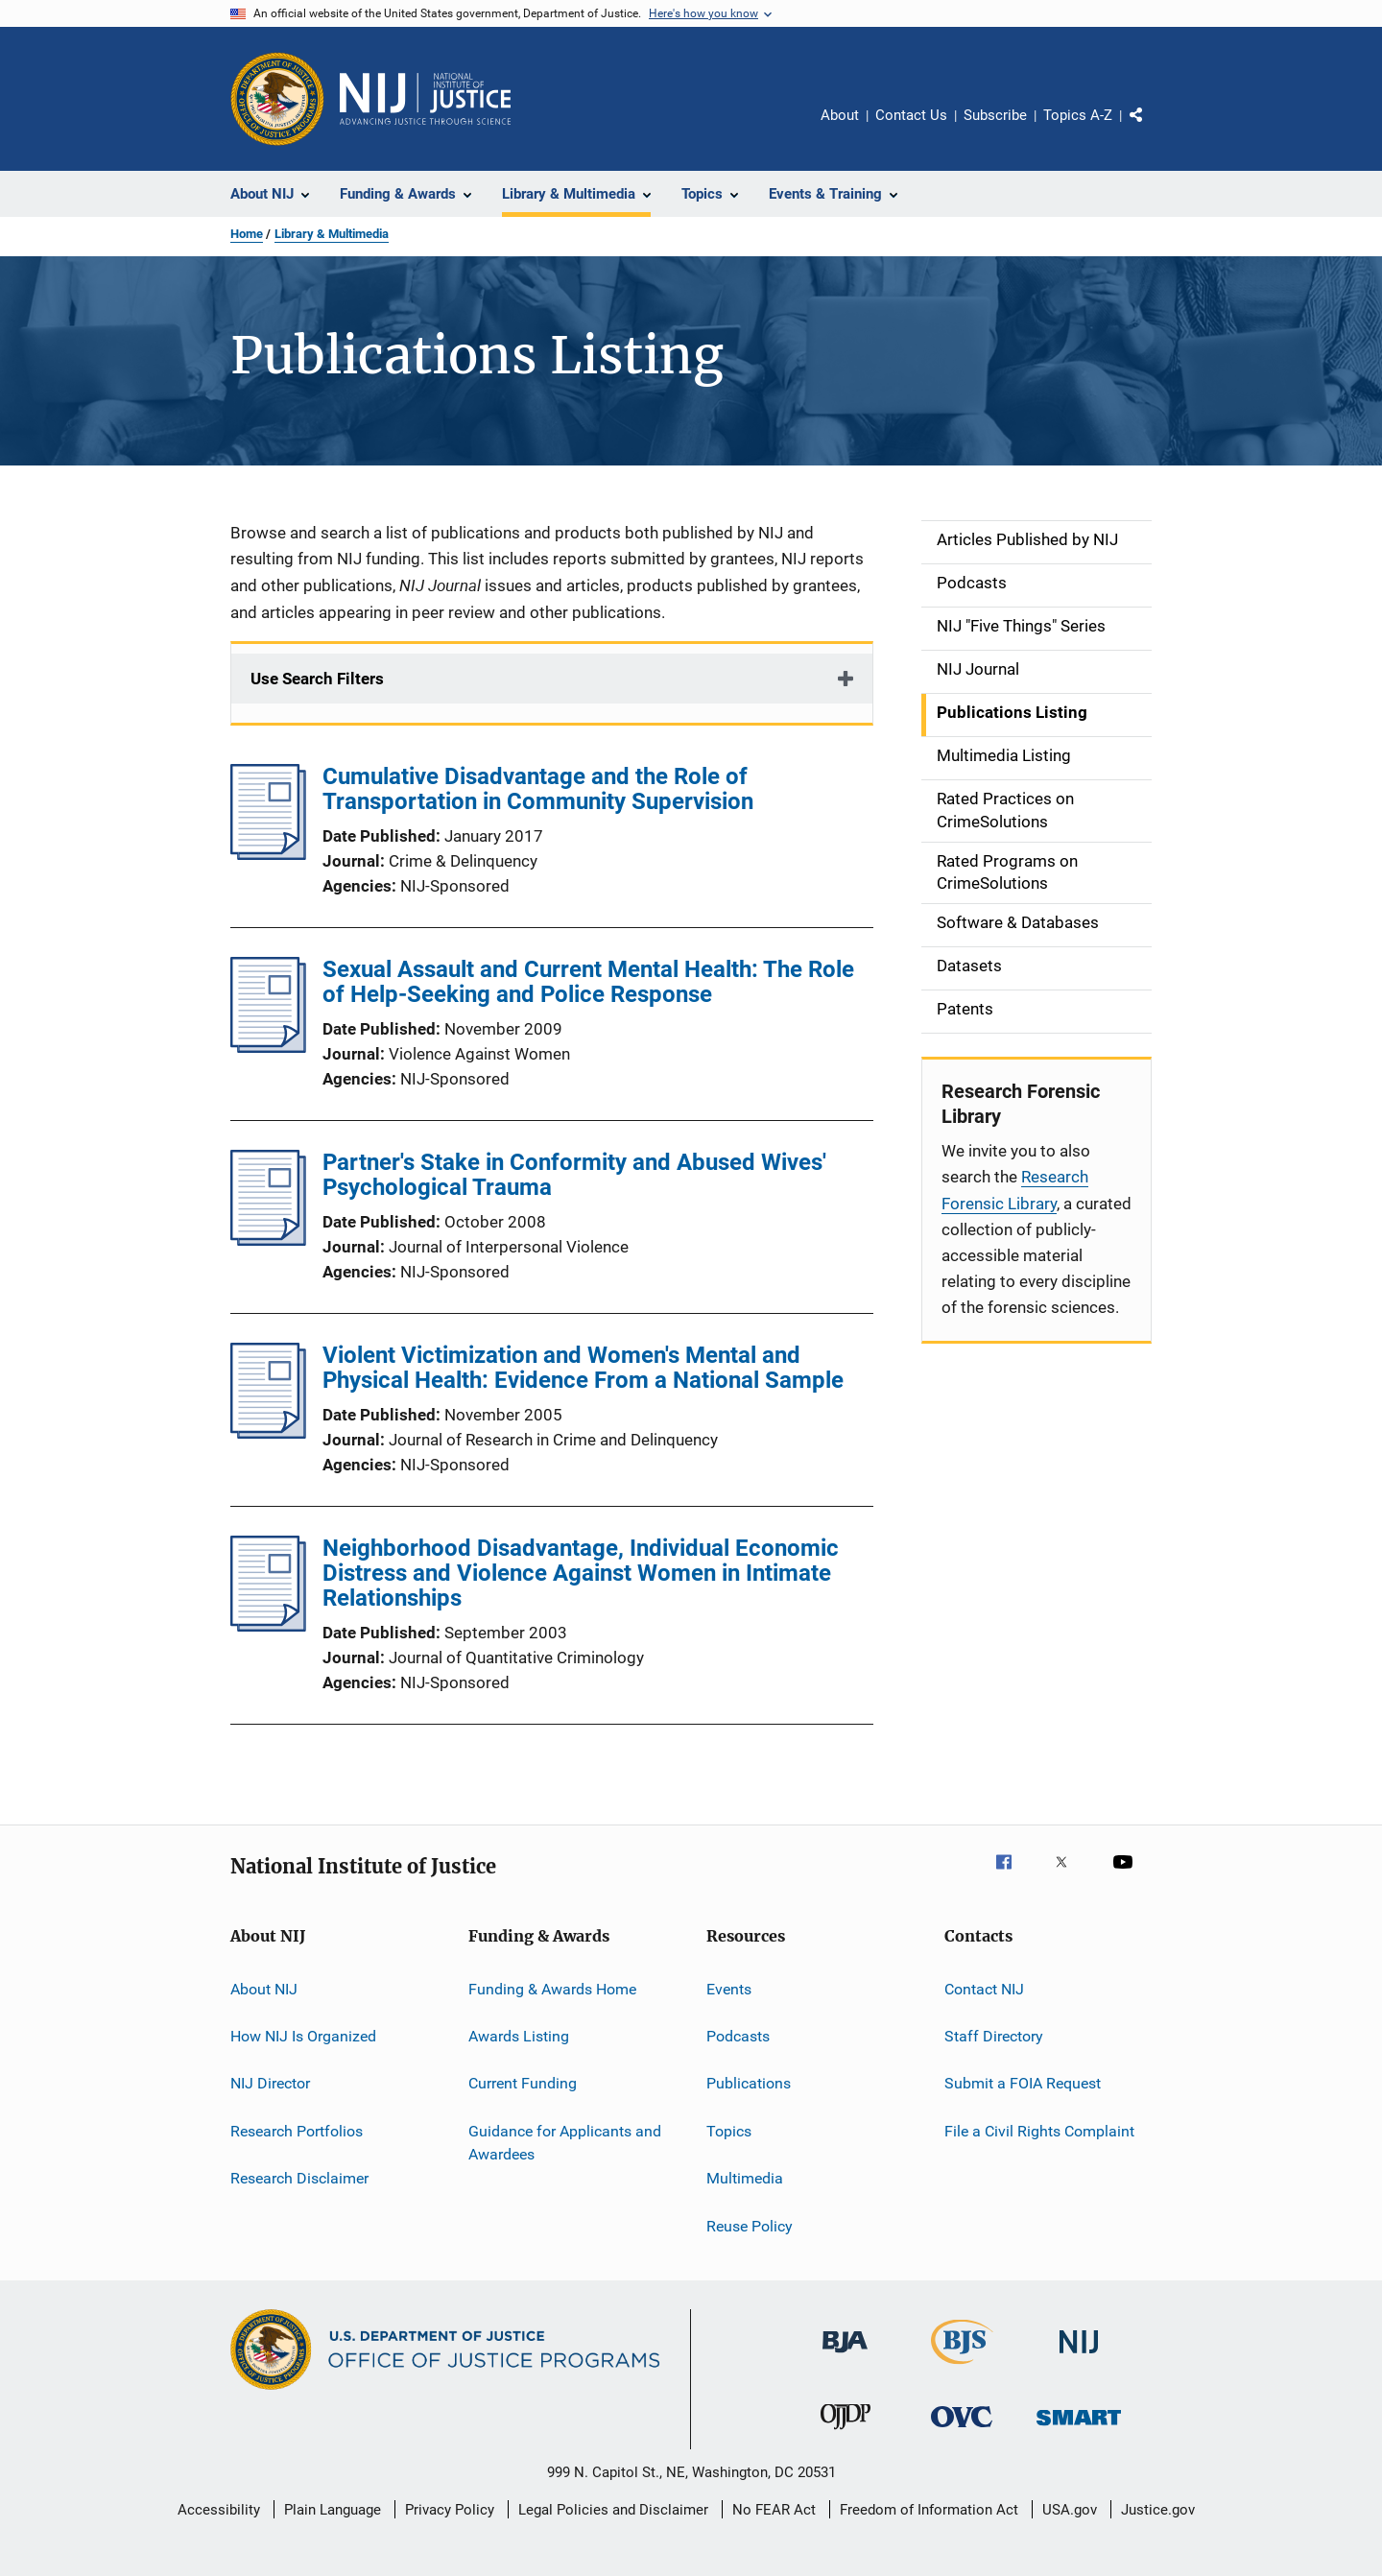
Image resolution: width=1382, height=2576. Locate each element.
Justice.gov (1158, 2509)
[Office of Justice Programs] (277, 99)
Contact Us (911, 115)
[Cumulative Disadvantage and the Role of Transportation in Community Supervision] (268, 854)
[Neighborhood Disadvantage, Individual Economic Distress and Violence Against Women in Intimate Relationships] (268, 1625)
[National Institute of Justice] (1079, 2357)
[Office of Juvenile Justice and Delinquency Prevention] (845, 2433)
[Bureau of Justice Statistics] (962, 2368)
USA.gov (1069, 2509)
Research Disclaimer (299, 2178)
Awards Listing (518, 2036)
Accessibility (219, 2509)
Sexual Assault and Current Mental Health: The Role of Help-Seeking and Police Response (588, 982)
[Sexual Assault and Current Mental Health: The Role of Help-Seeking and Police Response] (268, 1047)
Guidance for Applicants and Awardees (564, 2142)
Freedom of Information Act (929, 2509)
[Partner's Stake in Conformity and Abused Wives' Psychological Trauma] (268, 1240)
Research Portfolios (296, 2131)
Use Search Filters (317, 678)
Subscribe (995, 115)
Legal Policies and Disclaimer (613, 2509)
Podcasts (738, 2036)
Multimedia (744, 2178)
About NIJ (264, 1989)
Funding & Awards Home (552, 1989)
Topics (728, 2131)
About (840, 115)
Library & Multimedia (331, 234)
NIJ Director (270, 2083)
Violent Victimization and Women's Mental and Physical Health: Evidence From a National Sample (583, 1368)
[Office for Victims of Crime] (961, 2431)
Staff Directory (993, 2036)
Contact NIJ (984, 1989)
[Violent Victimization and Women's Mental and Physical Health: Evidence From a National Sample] (268, 1433)
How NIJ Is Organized (303, 2036)
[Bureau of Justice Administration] (845, 2356)
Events (728, 1989)
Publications (748, 2083)
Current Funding (522, 2083)
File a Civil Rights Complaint (1039, 2131)
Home (246, 234)
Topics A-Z (1077, 115)
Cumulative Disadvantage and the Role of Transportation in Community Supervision (537, 789)
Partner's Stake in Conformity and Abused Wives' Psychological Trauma (574, 1175)
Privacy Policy (449, 2509)
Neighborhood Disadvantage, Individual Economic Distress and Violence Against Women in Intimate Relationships (580, 1573)
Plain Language (332, 2509)
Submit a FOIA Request (1022, 2083)
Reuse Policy (749, 2225)
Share (1151, 128)
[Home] (425, 99)
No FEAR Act (774, 2509)
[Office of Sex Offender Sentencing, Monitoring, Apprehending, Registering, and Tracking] (1078, 2429)
